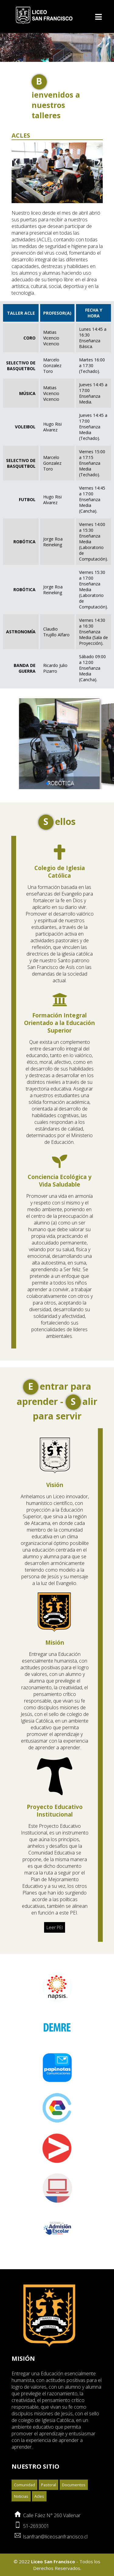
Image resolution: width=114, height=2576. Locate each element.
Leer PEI (55, 1901)
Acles (39, 2471)
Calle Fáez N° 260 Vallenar (51, 2490)
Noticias (21, 2471)
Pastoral (48, 2459)
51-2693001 (35, 2500)
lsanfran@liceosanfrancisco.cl (54, 2511)
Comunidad (24, 2459)
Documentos (73, 2459)
